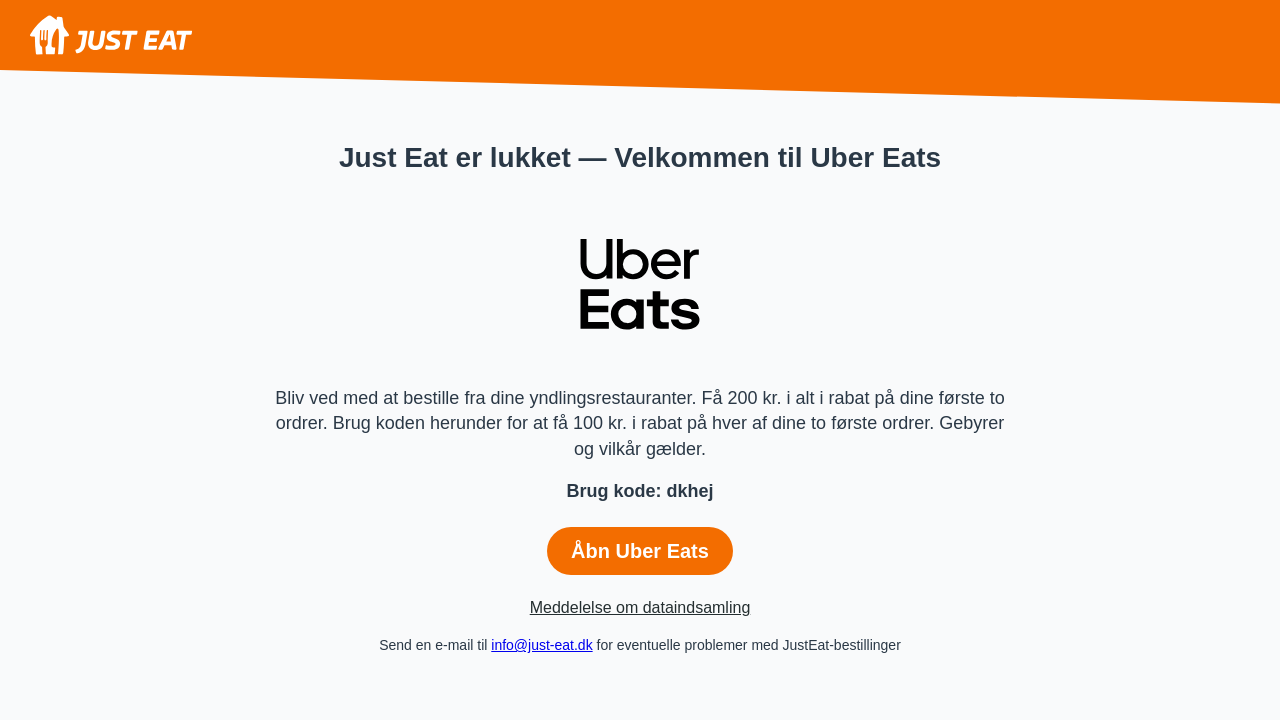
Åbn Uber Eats (640, 551)
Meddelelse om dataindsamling (640, 607)
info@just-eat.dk (541, 645)
